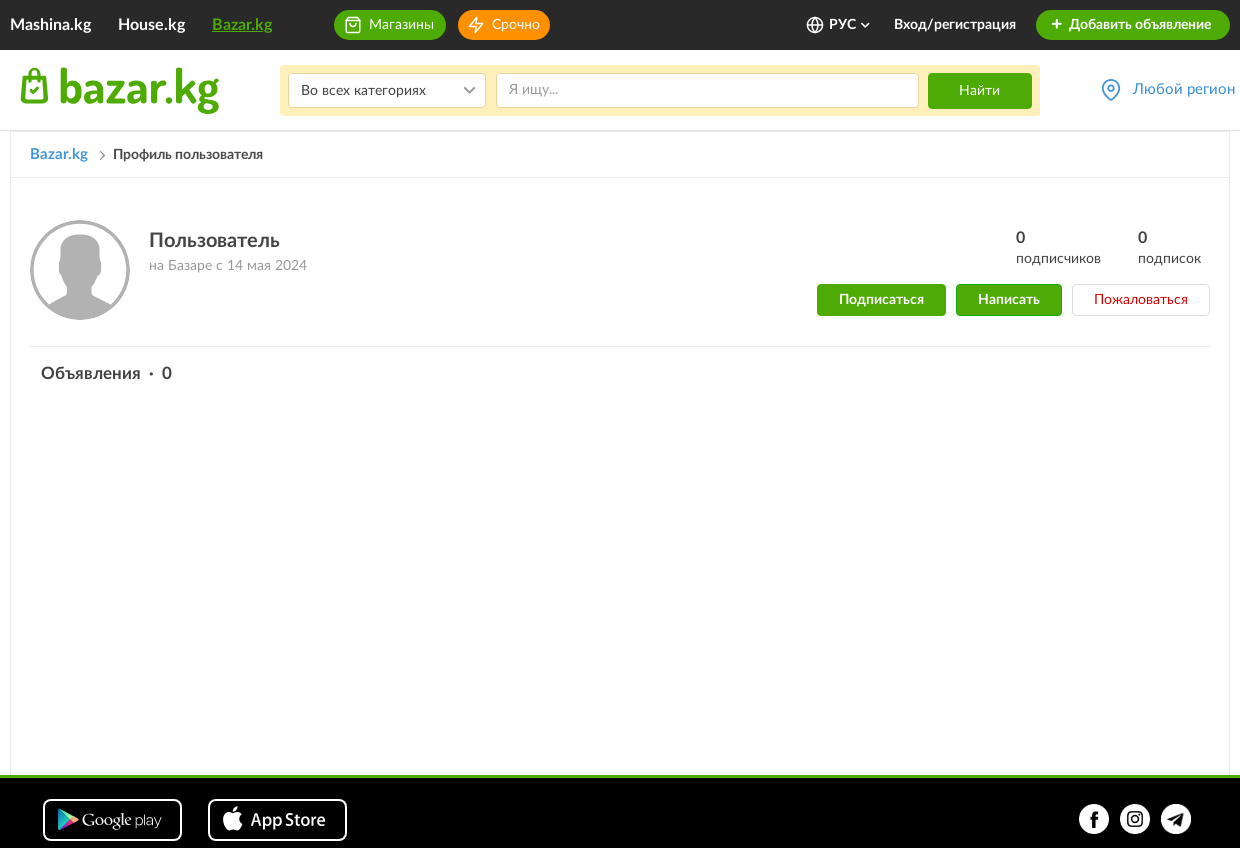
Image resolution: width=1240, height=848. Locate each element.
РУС (850, 25)
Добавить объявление (1130, 25)
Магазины (401, 25)
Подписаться (881, 300)
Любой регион (1184, 89)
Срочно (516, 25)
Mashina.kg (50, 25)
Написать (1009, 300)
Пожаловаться (1141, 300)
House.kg (151, 25)
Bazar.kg (242, 25)
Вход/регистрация (955, 25)
